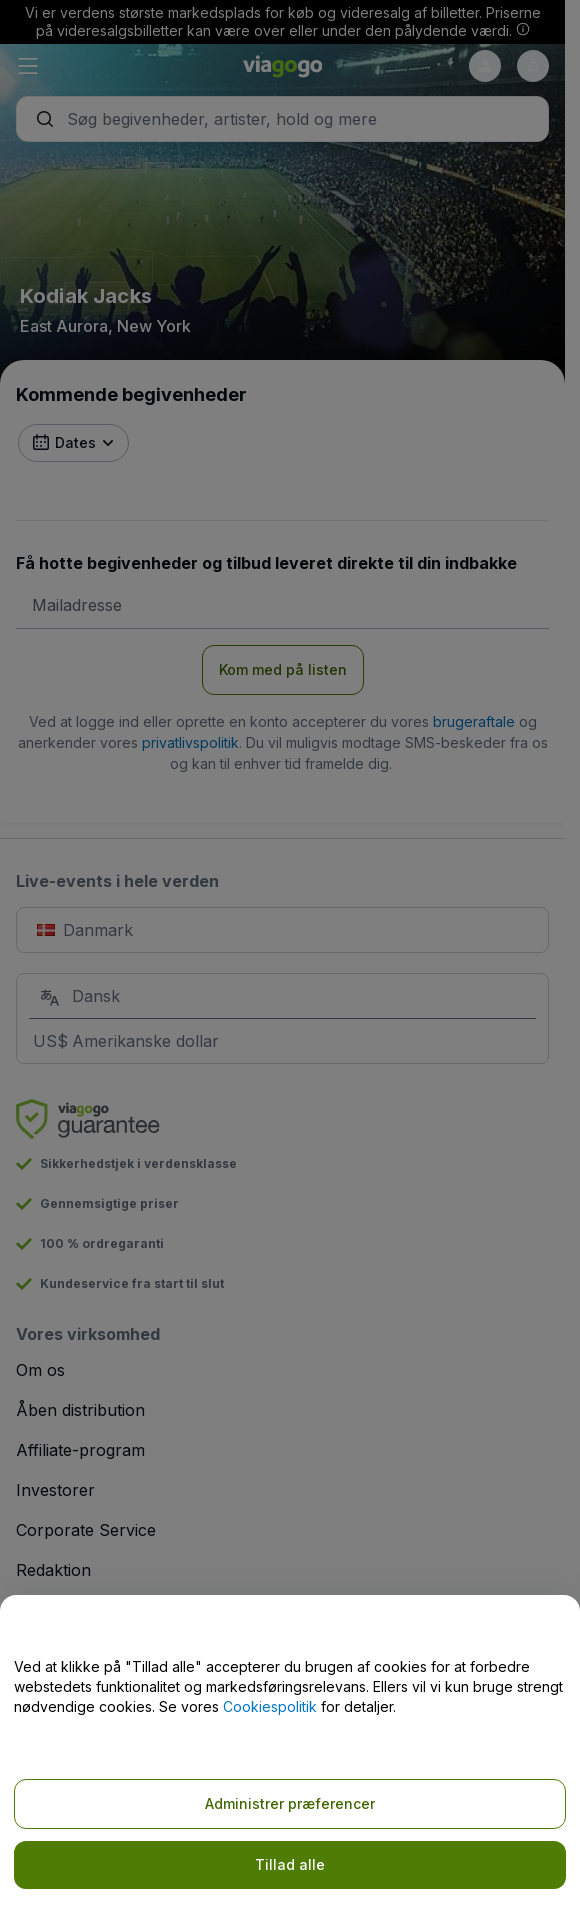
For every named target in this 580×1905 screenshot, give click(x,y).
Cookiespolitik (270, 1706)
